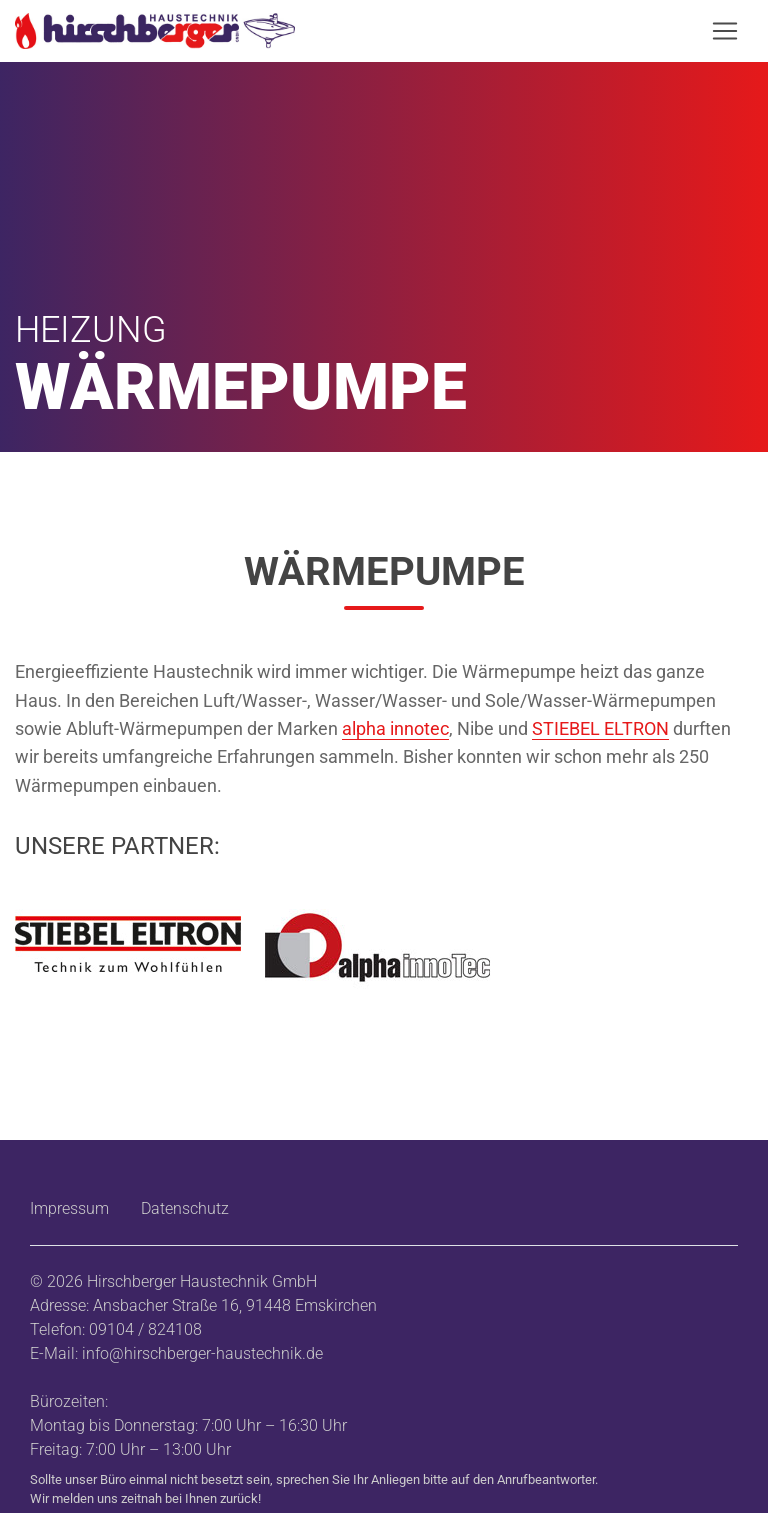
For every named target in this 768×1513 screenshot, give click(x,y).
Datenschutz (185, 1208)
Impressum (69, 1208)
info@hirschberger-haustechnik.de (202, 1353)
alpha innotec (395, 728)
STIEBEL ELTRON (600, 728)
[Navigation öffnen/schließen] (725, 31)
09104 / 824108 (145, 1329)
